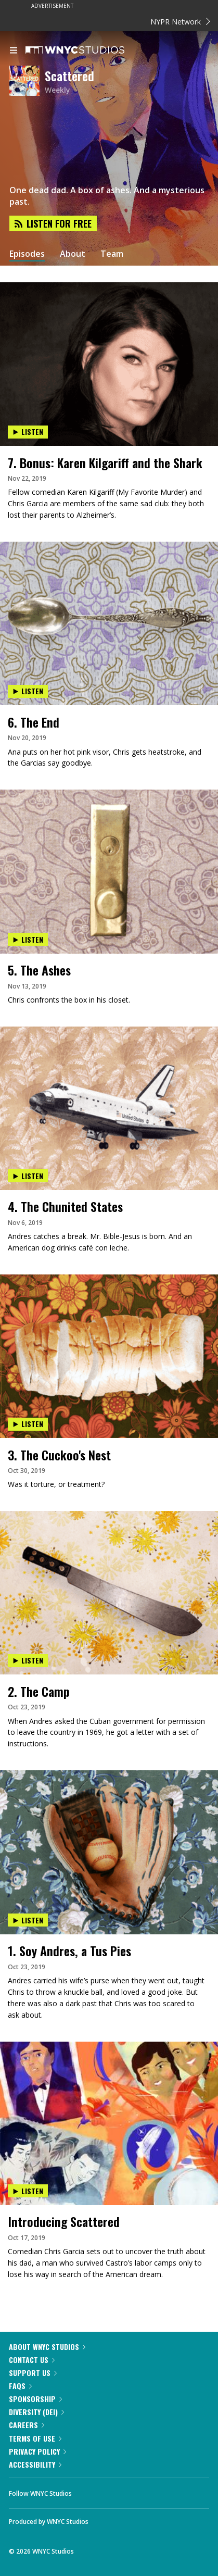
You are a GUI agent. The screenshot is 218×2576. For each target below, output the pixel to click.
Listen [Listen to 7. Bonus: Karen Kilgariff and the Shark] (27, 431)
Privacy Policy (37, 2451)
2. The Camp (39, 1691)
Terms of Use (35, 2438)
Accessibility (35, 2464)
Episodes (27, 254)
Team (111, 254)
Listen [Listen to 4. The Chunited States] (27, 1175)
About (72, 254)
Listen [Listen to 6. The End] (27, 690)
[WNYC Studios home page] (87, 50)
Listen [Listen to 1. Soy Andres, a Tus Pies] (27, 1920)
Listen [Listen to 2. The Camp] (27, 1660)
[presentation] (109, 323)
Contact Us (32, 2359)
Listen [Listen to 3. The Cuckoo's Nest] (27, 1423)
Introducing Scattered (64, 2221)
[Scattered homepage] (27, 81)
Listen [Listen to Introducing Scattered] (27, 2190)
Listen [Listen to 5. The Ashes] (27, 939)
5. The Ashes (39, 969)
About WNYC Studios (47, 2346)
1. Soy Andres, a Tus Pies (69, 1950)
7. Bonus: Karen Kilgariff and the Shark (105, 462)
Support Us (33, 2372)
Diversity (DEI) (36, 2411)
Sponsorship (35, 2398)
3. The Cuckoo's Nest (59, 1454)
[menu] (13, 51)
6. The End (33, 721)
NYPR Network (180, 22)
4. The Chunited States (65, 1206)
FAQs (20, 2385)
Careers (26, 2424)
